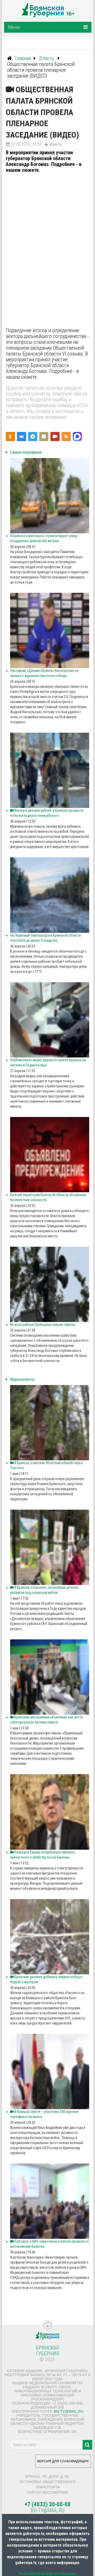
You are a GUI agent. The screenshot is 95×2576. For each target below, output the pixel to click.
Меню (14, 27)
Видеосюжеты (22, 1379)
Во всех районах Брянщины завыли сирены (42, 1324)
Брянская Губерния (47, 2351)
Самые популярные (26, 452)
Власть (56, 144)
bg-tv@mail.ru (68, 2411)
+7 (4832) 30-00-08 (48, 2504)
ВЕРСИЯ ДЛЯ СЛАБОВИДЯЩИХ (63, 2463)
